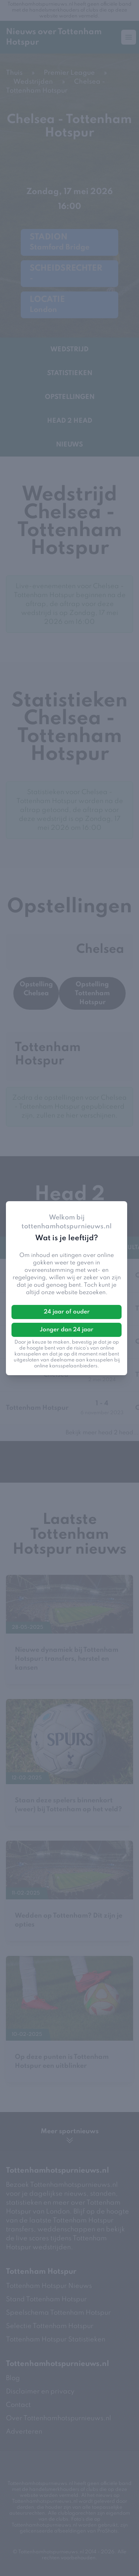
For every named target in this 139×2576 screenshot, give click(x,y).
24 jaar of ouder (67, 1312)
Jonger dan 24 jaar (66, 1330)
